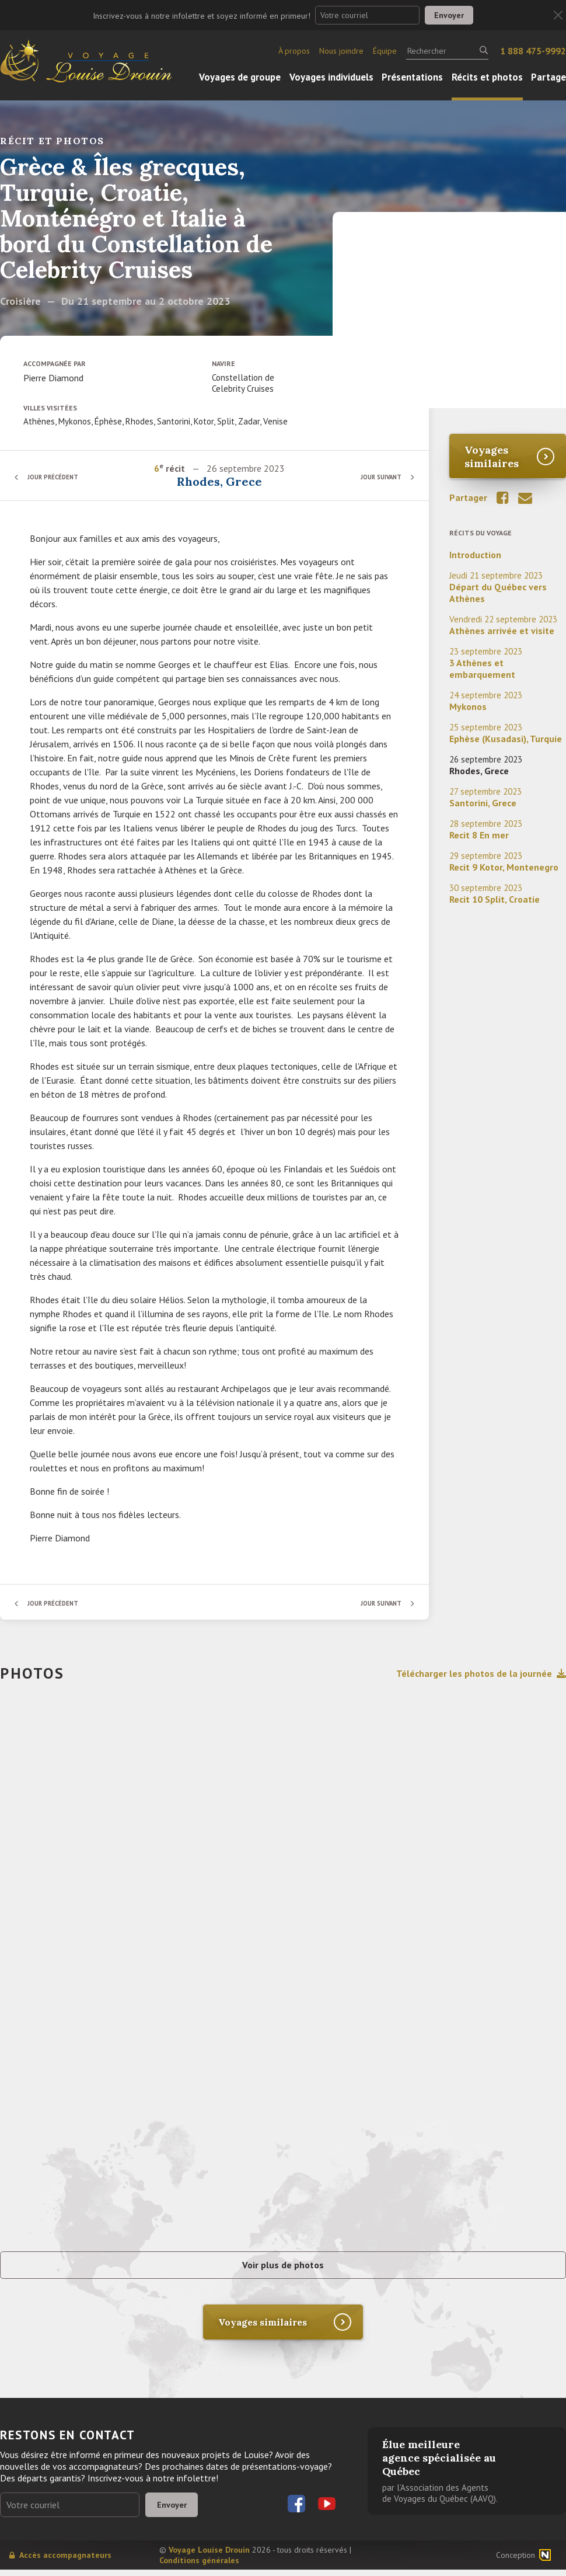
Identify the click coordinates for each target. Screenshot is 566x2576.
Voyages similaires (491, 456)
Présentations (412, 77)
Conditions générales (199, 2566)
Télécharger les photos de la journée (481, 1673)
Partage (548, 77)
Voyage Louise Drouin (209, 2556)
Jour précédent (58, 476)
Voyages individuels (331, 77)
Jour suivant (376, 476)
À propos (294, 51)
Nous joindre (341, 51)
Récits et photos (487, 77)
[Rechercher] (447, 51)
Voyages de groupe (240, 77)
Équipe (385, 51)
